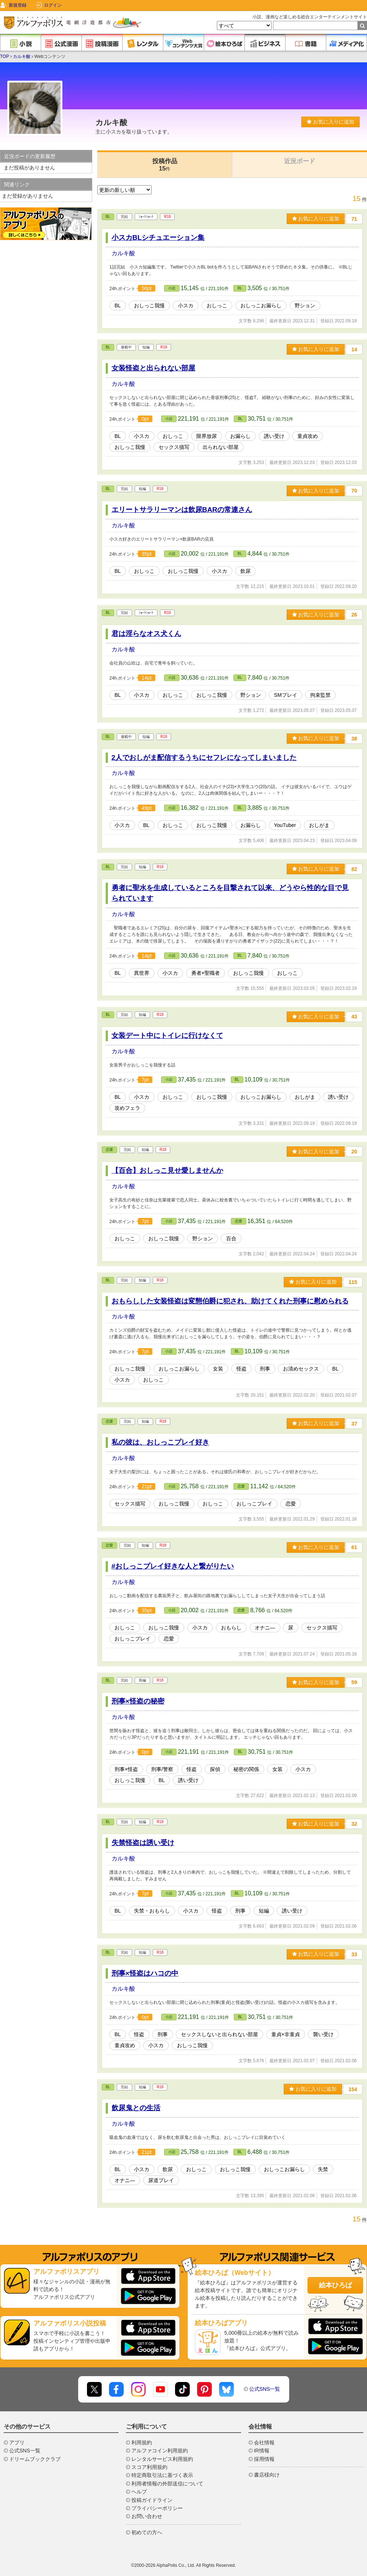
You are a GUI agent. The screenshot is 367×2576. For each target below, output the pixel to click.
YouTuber (285, 825)
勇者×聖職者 (205, 973)
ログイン (53, 5)
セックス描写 (174, 447)
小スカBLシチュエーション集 (158, 237)
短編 (264, 1911)
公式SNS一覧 (264, 2389)
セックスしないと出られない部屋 (219, 2034)
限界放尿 (206, 436)
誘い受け (274, 436)
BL (108, 217)
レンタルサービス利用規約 (162, 2459)
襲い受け (323, 2034)
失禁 (323, 2169)
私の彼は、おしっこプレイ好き (160, 1442)
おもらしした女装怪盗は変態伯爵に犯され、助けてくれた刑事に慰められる (230, 1301)
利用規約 (141, 2442)
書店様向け (267, 2475)
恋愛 (109, 1150)
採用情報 (264, 2459)
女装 (218, 1369)
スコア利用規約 (149, 2467)
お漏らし (240, 436)
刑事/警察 (162, 1769)
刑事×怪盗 (126, 1769)
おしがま (319, 825)
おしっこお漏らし (260, 305)
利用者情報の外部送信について (167, 2484)
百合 (231, 1238)
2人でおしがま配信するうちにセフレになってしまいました (204, 757)
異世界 (141, 973)
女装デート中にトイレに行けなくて (167, 1035)
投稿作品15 (164, 165)
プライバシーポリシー (157, 2508)
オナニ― (265, 1628)
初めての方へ (146, 2532)
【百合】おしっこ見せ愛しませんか (167, 1170)
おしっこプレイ (254, 1504)
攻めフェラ (127, 1108)
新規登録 (17, 5)
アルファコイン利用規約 (159, 2451)
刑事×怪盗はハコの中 (145, 1973)
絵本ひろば (335, 2285)
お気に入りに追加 (330, 122)
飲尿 (245, 571)
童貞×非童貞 (285, 2034)
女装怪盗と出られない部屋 (153, 368)
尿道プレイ (161, 2180)
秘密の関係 (246, 1769)
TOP (4, 56)
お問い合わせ (146, 2516)
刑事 (265, 1369)
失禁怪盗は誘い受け (143, 1843)
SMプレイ (285, 695)
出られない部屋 (221, 447)
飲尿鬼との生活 (136, 2108)
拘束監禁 (320, 695)
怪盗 (241, 1369)
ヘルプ (139, 2492)
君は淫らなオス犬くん (146, 633)
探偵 (215, 1769)
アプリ (17, 2442)
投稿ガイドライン (151, 2500)
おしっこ (217, 305)
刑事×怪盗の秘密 (138, 1701)
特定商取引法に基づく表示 (162, 2475)
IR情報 (261, 2451)
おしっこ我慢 (149, 305)
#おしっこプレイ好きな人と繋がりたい (173, 1566)
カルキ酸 (21, 56)
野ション (305, 305)
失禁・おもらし (152, 1911)
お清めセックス (301, 1369)
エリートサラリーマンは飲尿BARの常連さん (182, 509)
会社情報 (264, 2442)
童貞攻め (307, 436)
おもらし (231, 1628)
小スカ (185, 305)
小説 (171, 288)
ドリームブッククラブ (35, 2459)
